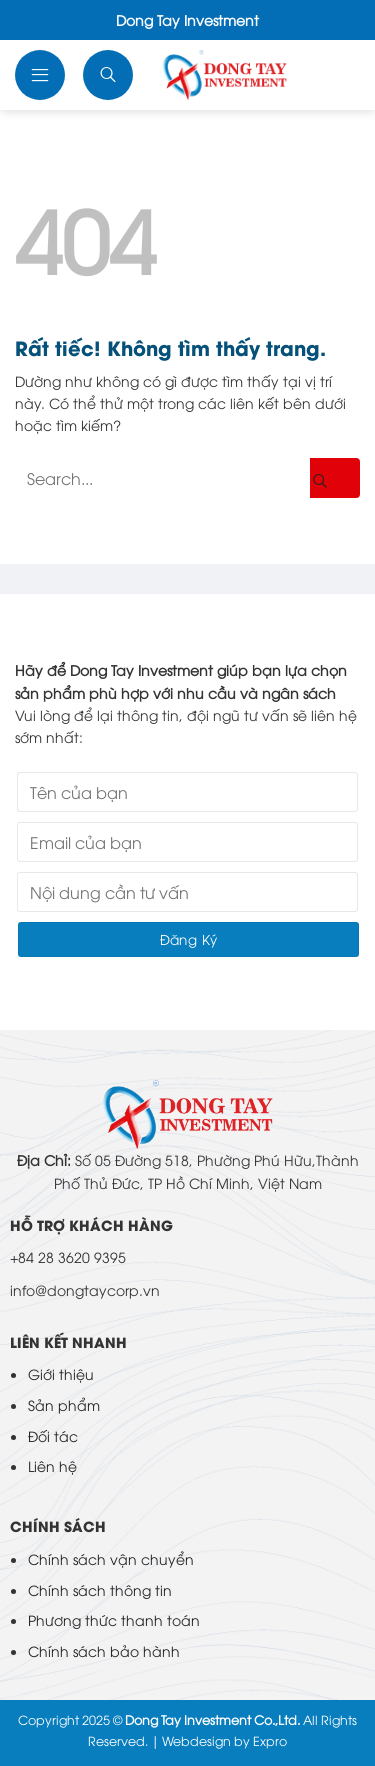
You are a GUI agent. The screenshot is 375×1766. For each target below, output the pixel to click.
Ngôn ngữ (336, 75)
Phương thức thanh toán (114, 1619)
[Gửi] (335, 478)
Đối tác (53, 1435)
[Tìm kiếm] (110, 75)
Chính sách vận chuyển (111, 1558)
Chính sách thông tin (100, 1589)
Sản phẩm (64, 1404)
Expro (270, 1740)
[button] (42, 75)
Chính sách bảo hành (104, 1650)
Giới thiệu (61, 1373)
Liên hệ (52, 1465)
